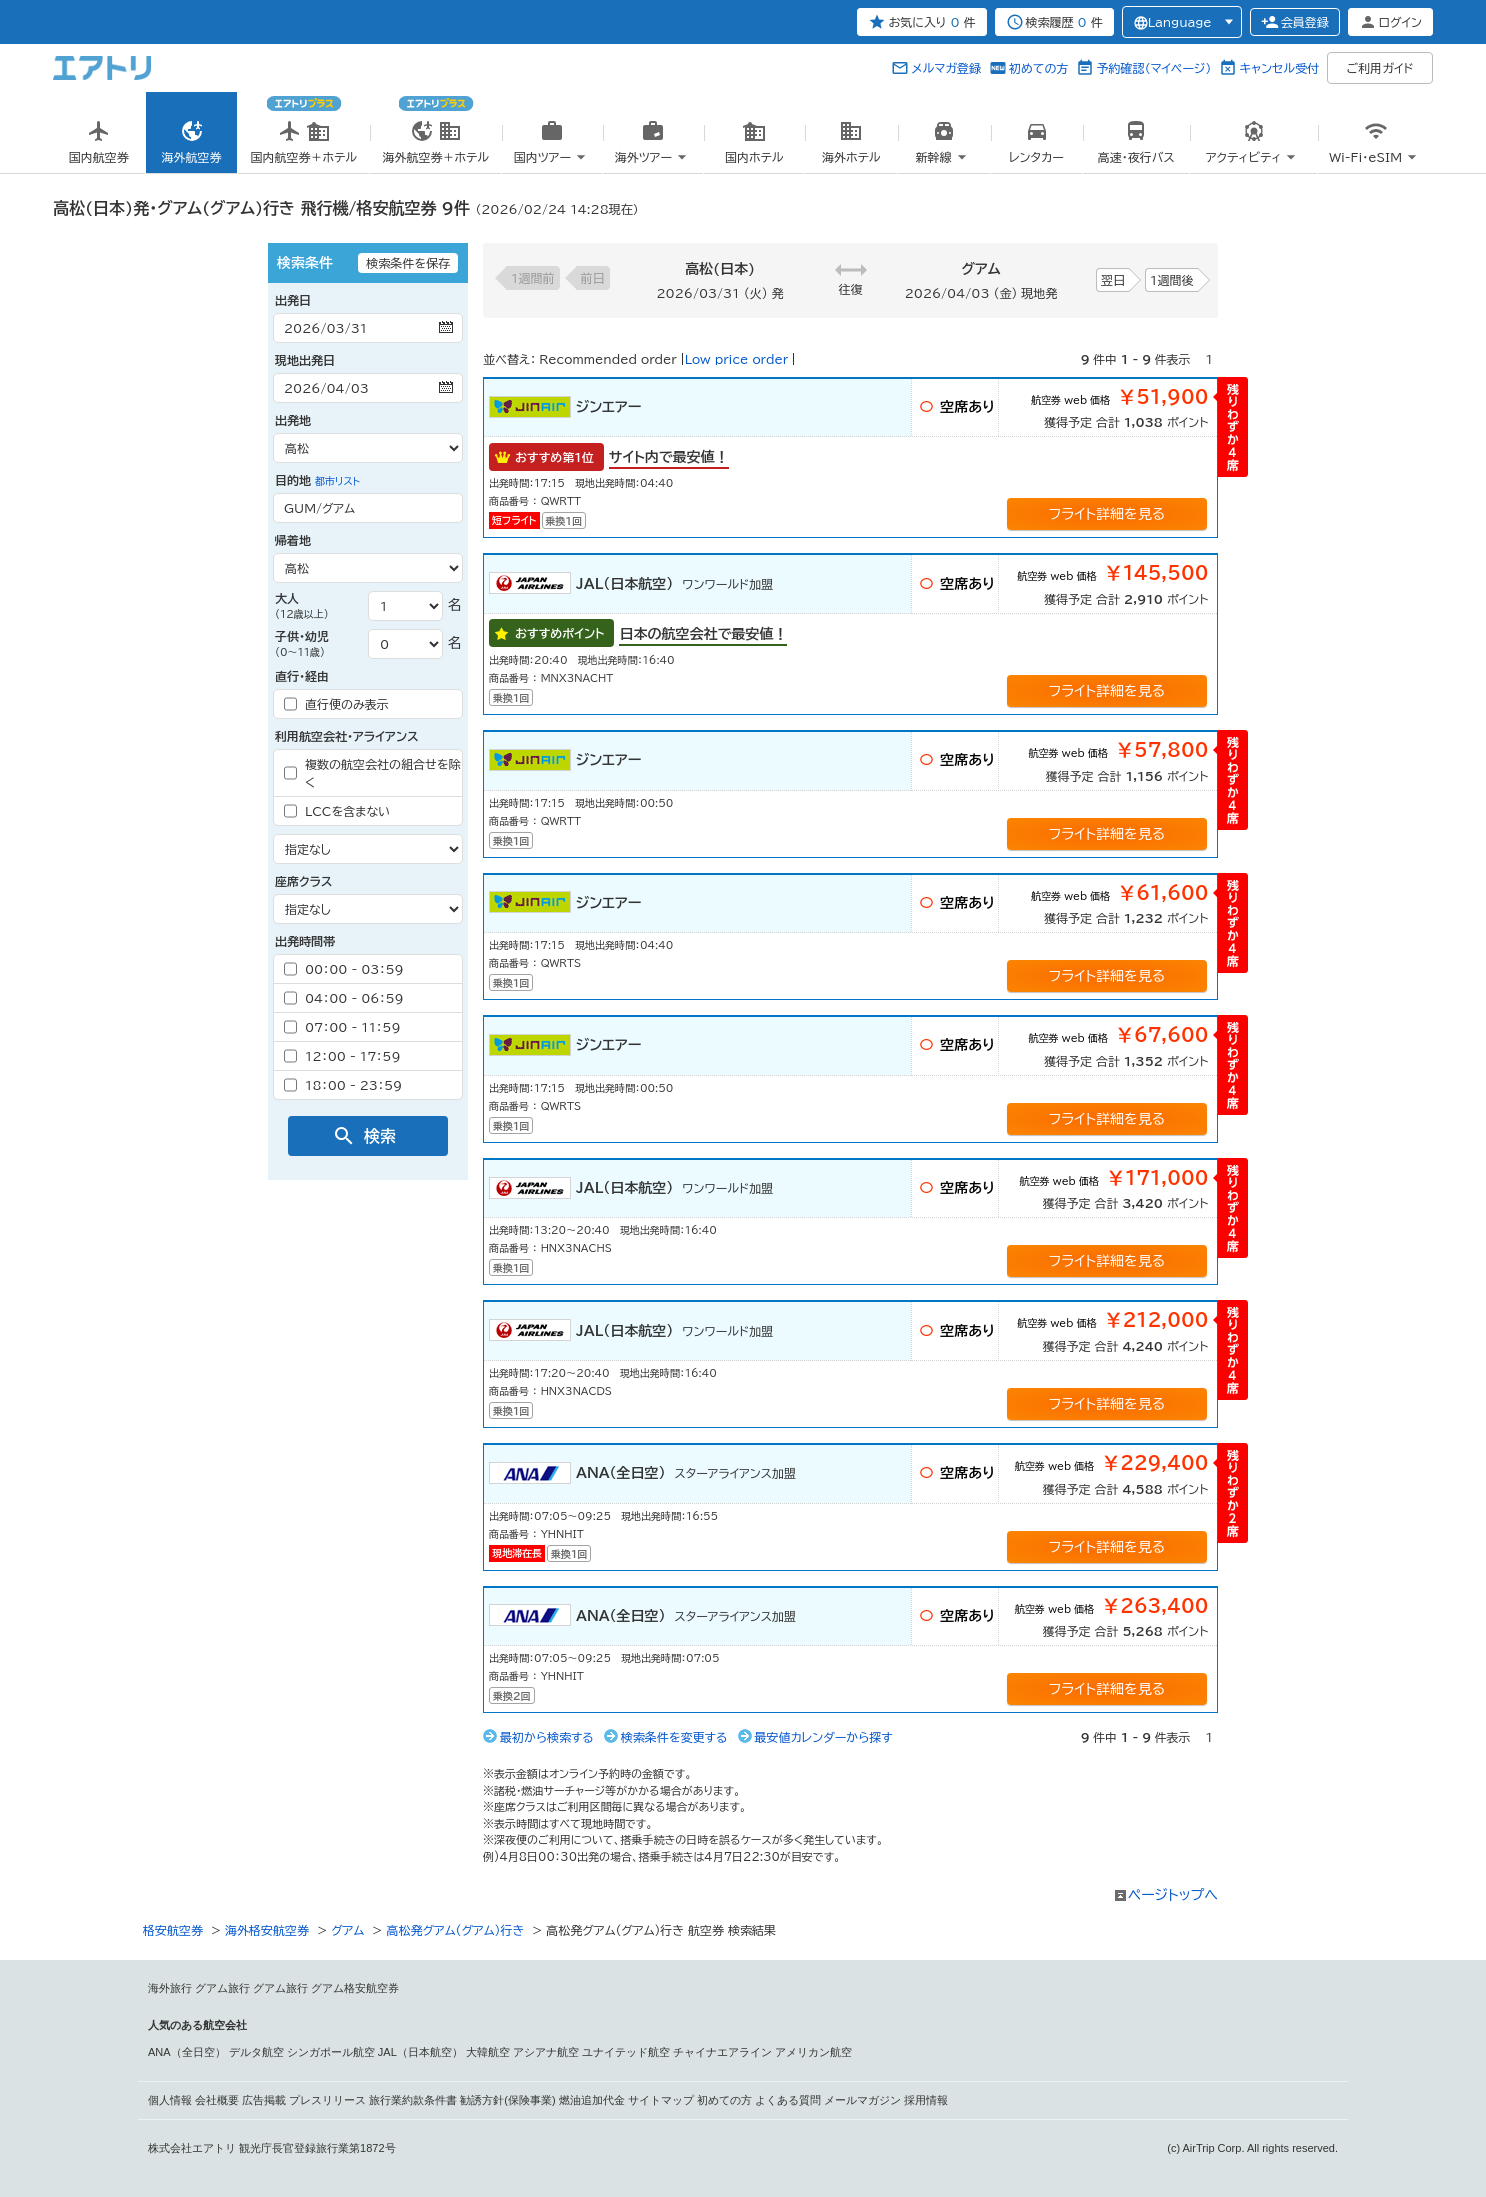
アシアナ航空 (546, 2052)
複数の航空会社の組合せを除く (372, 773)
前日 (593, 278)
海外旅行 (170, 1988)
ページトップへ (1173, 1895)
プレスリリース (327, 2100)
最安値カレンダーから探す (824, 1737)
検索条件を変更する (674, 1737)
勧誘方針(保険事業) (507, 2100)
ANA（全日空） (187, 2052)
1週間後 (1172, 280)
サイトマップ (661, 2100)
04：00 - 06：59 (344, 998)
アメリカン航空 (813, 2052)
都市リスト (337, 481)
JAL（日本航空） (420, 2052)
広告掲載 (264, 2100)
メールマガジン (862, 2100)
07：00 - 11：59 (342, 1027)
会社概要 (217, 2100)
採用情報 (926, 2100)
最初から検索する (547, 1737)
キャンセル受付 (1279, 68)
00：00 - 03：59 (344, 969)
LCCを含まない (337, 811)
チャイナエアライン (722, 2052)
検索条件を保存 (408, 263)
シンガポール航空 (331, 2052)
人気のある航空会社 (197, 2025)
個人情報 (170, 2100)
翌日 (1113, 280)
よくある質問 (788, 2100)
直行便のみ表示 (336, 704)
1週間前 (533, 278)
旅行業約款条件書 (413, 2100)
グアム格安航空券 (355, 1988)
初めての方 (1038, 68)
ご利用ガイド (1380, 68)
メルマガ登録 (946, 68)
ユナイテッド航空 (626, 2052)
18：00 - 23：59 (343, 1085)
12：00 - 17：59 (342, 1056)
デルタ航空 (256, 2052)
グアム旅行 (222, 1988)
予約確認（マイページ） (1153, 68)
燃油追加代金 (592, 2100)
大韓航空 (488, 2052)
